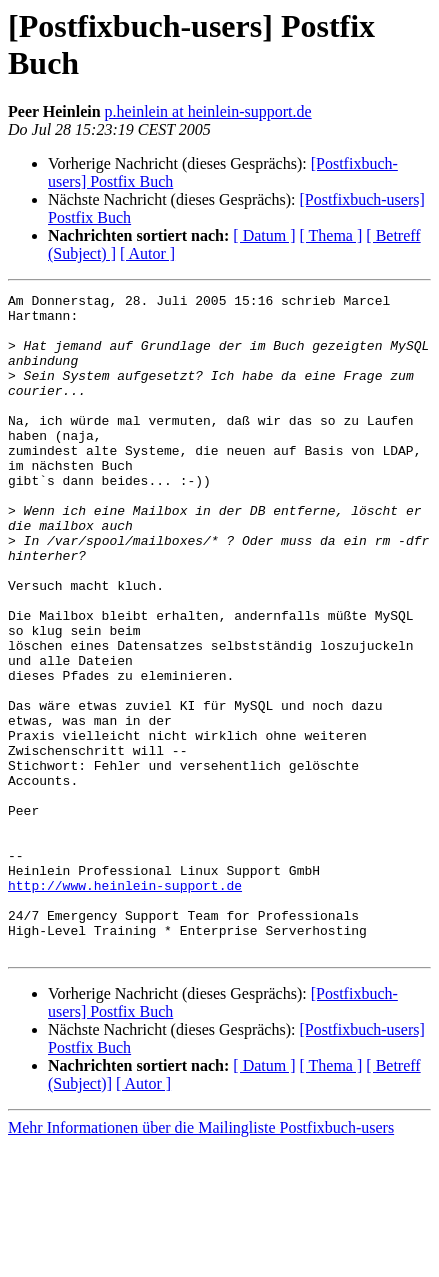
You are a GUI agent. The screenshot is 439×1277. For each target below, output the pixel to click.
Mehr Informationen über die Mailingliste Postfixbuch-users (201, 1259)
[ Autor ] (147, 253)
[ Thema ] (331, 235)
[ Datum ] (264, 235)
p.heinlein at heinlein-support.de (208, 111)
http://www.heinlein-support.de (125, 1005)
